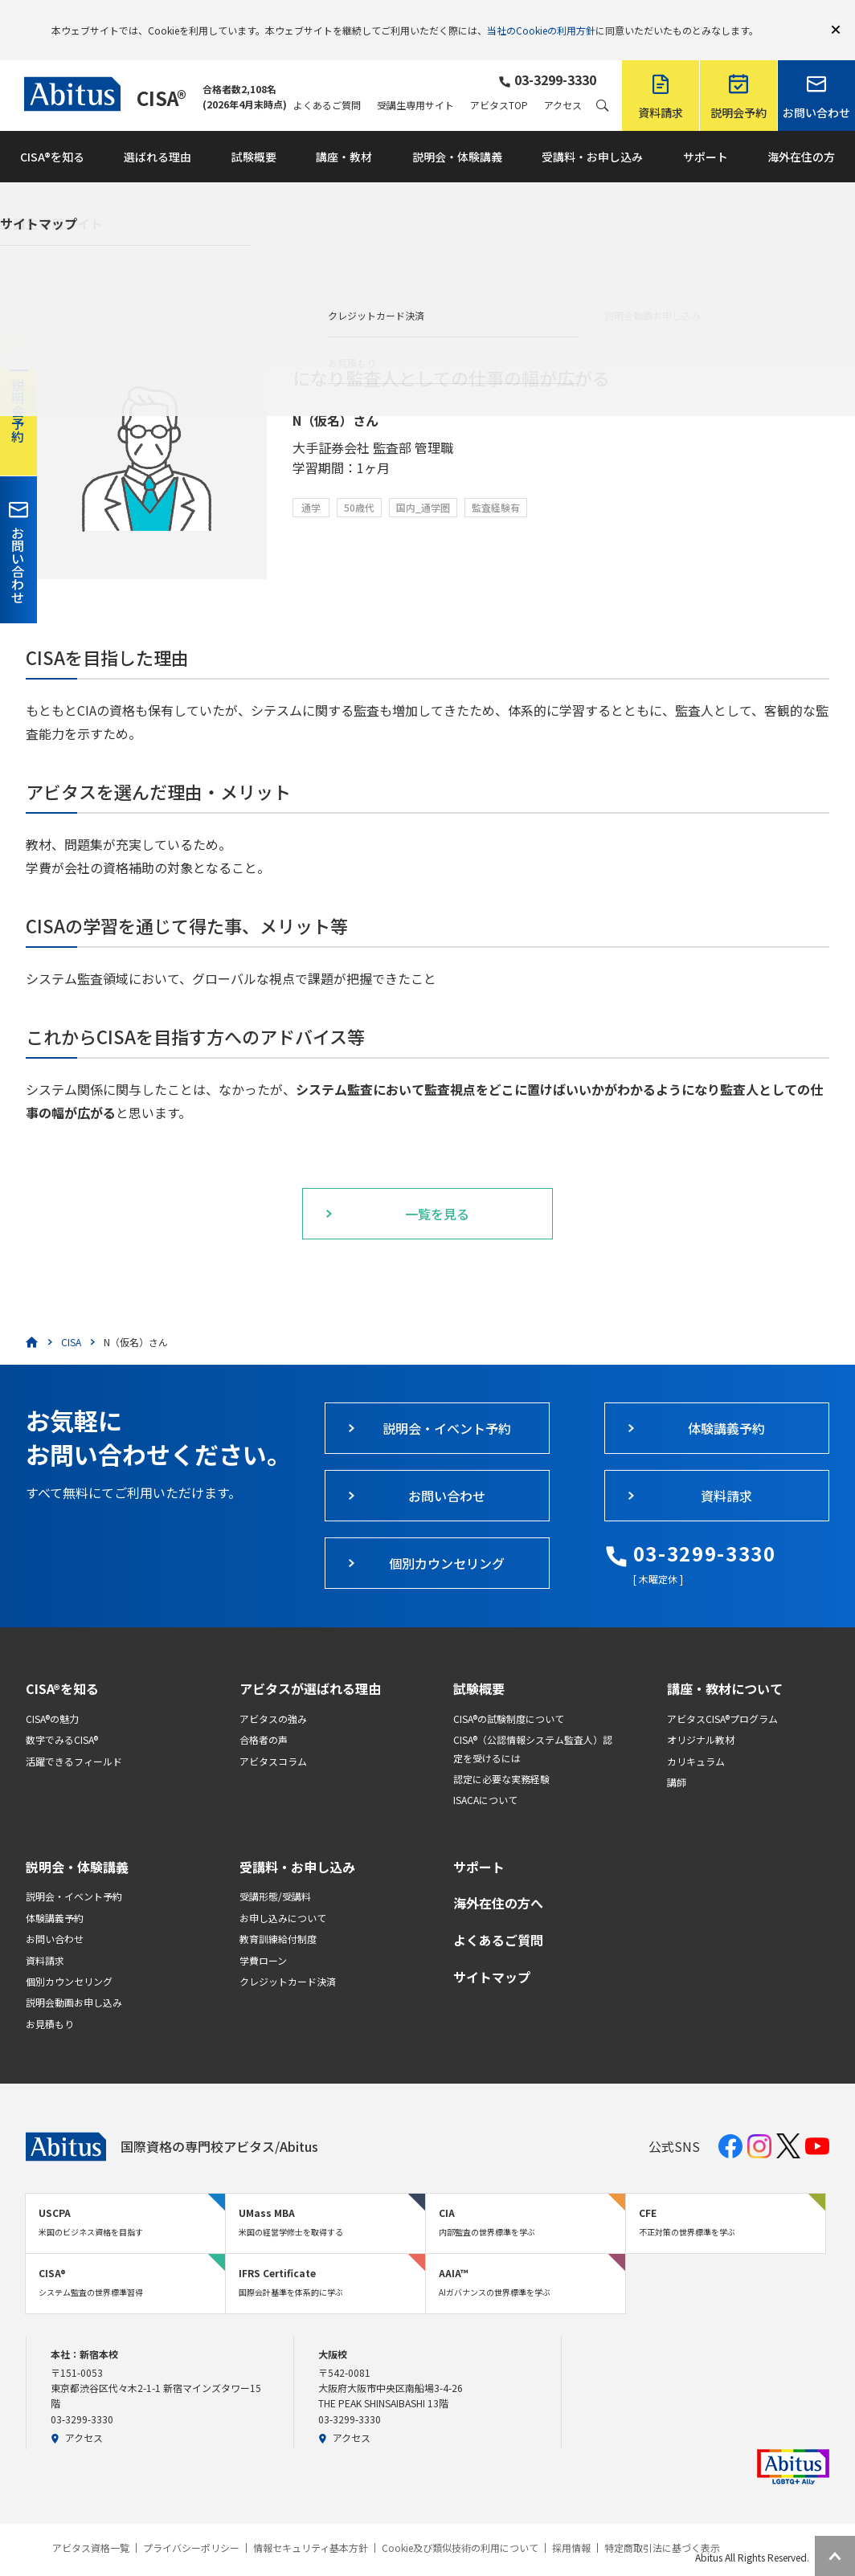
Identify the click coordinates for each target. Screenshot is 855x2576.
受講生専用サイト (415, 82)
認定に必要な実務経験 (501, 1755)
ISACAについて (485, 1776)
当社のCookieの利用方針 (541, 18)
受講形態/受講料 (275, 1873)
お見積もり (50, 2000)
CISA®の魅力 (52, 1695)
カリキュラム (696, 1738)
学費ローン (263, 1937)
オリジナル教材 (700, 1716)
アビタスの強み (273, 1695)
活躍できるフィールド (74, 1738)
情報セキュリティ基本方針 (310, 2524)
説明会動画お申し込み (74, 1979)
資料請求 (45, 1937)
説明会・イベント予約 (74, 1873)
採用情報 (571, 2524)
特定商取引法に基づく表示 (662, 2524)
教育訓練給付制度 (278, 1915)
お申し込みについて (282, 1894)
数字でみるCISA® (62, 1716)
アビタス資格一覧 (90, 2524)
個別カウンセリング (69, 1958)
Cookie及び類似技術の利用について (460, 2524)
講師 (676, 1759)
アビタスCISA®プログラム (722, 1695)
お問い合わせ (55, 1915)
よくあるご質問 (327, 82)
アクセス (563, 82)
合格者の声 (263, 1716)
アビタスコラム (273, 1738)
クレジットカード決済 (287, 1958)
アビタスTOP (499, 82)
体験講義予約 (55, 1894)
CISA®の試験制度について (508, 1695)
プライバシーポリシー (191, 2524)
